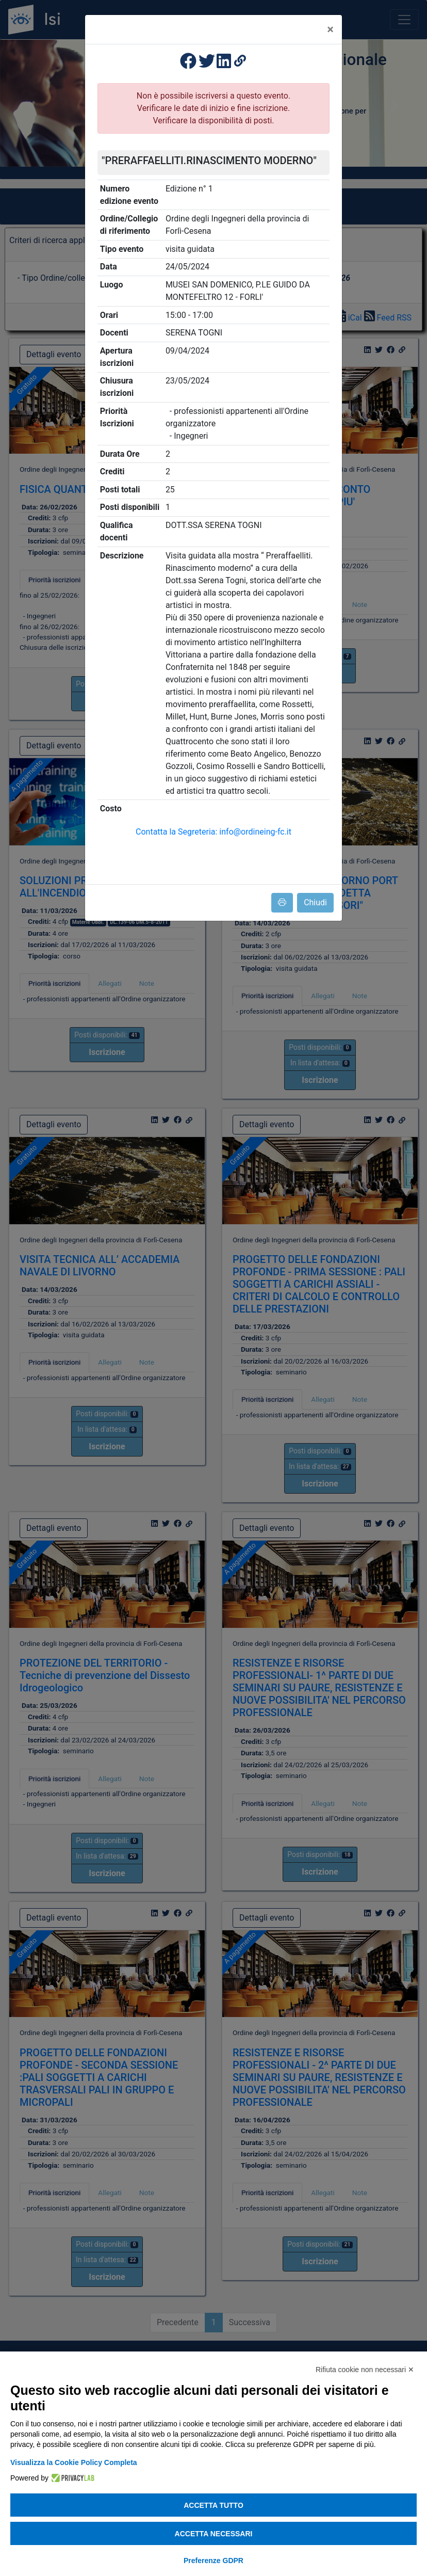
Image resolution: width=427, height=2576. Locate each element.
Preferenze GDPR (213, 2560)
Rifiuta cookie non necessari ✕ (365, 2369)
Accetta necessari (214, 2534)
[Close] (330, 29)
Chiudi (315, 902)
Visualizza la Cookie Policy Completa (73, 2462)
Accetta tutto (213, 2505)
